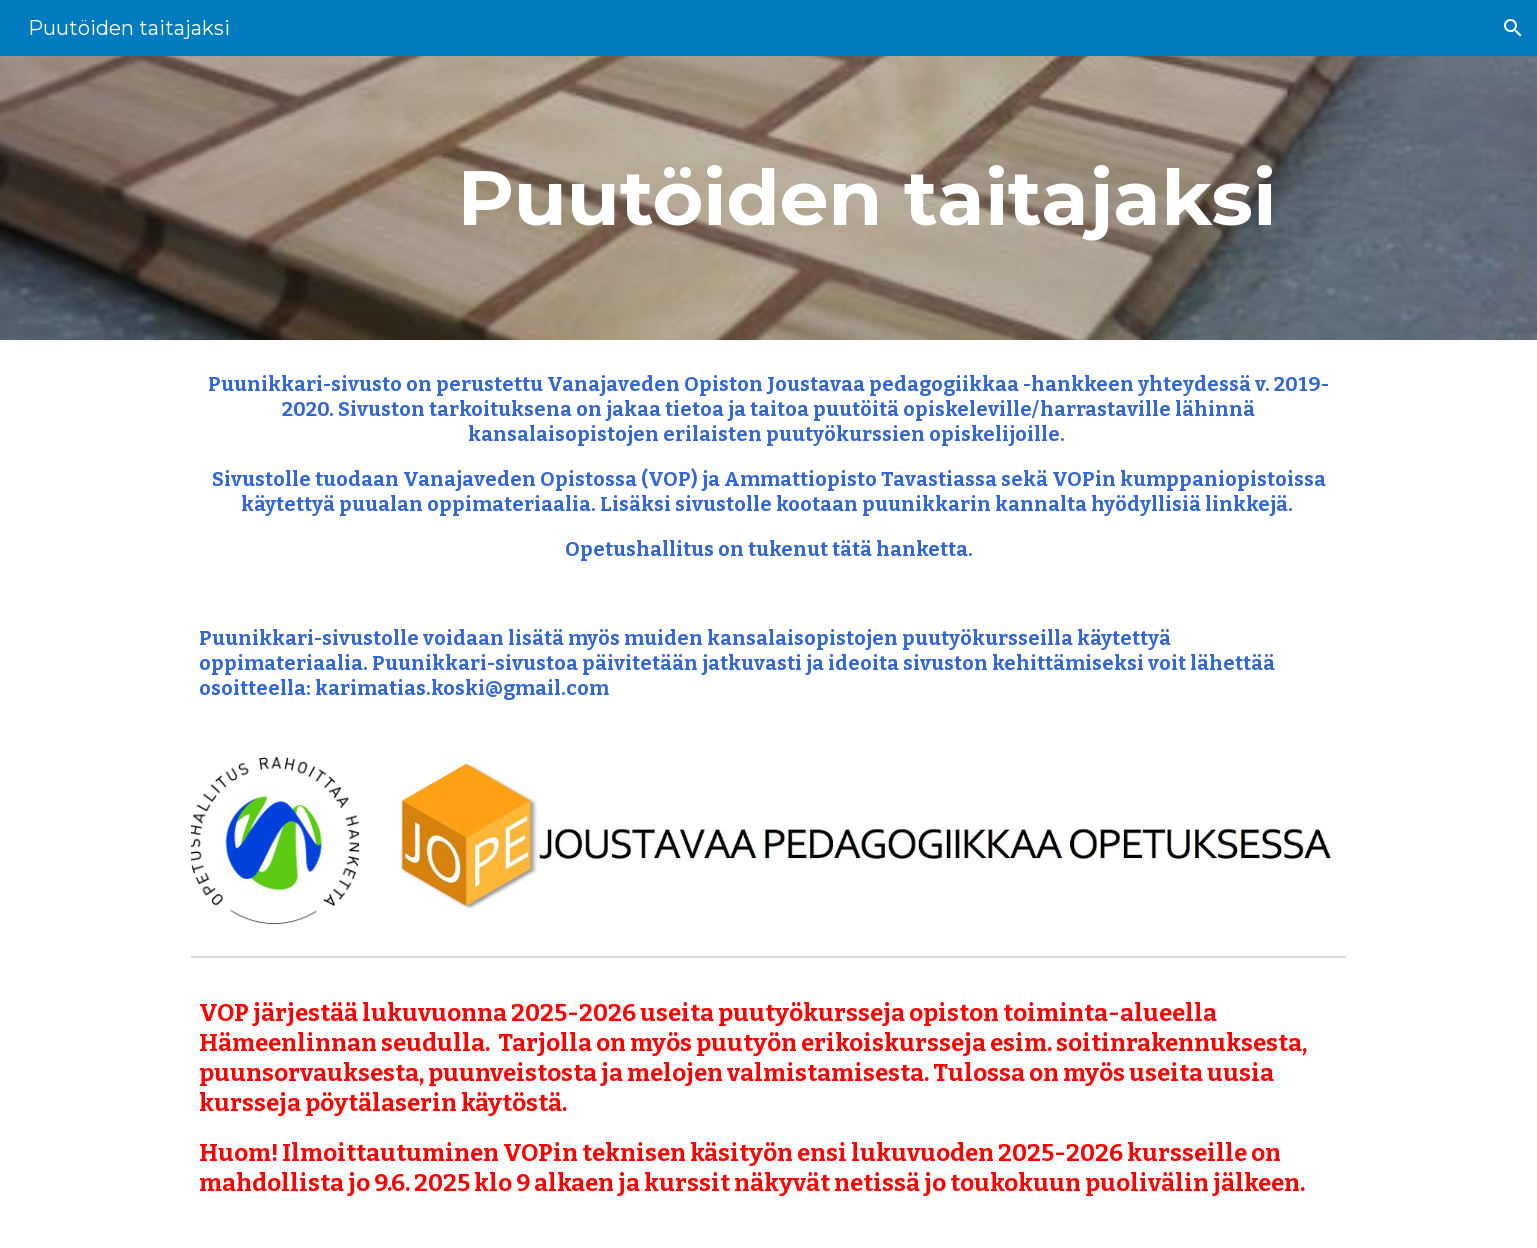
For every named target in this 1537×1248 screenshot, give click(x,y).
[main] (867, 198)
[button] (1513, 28)
